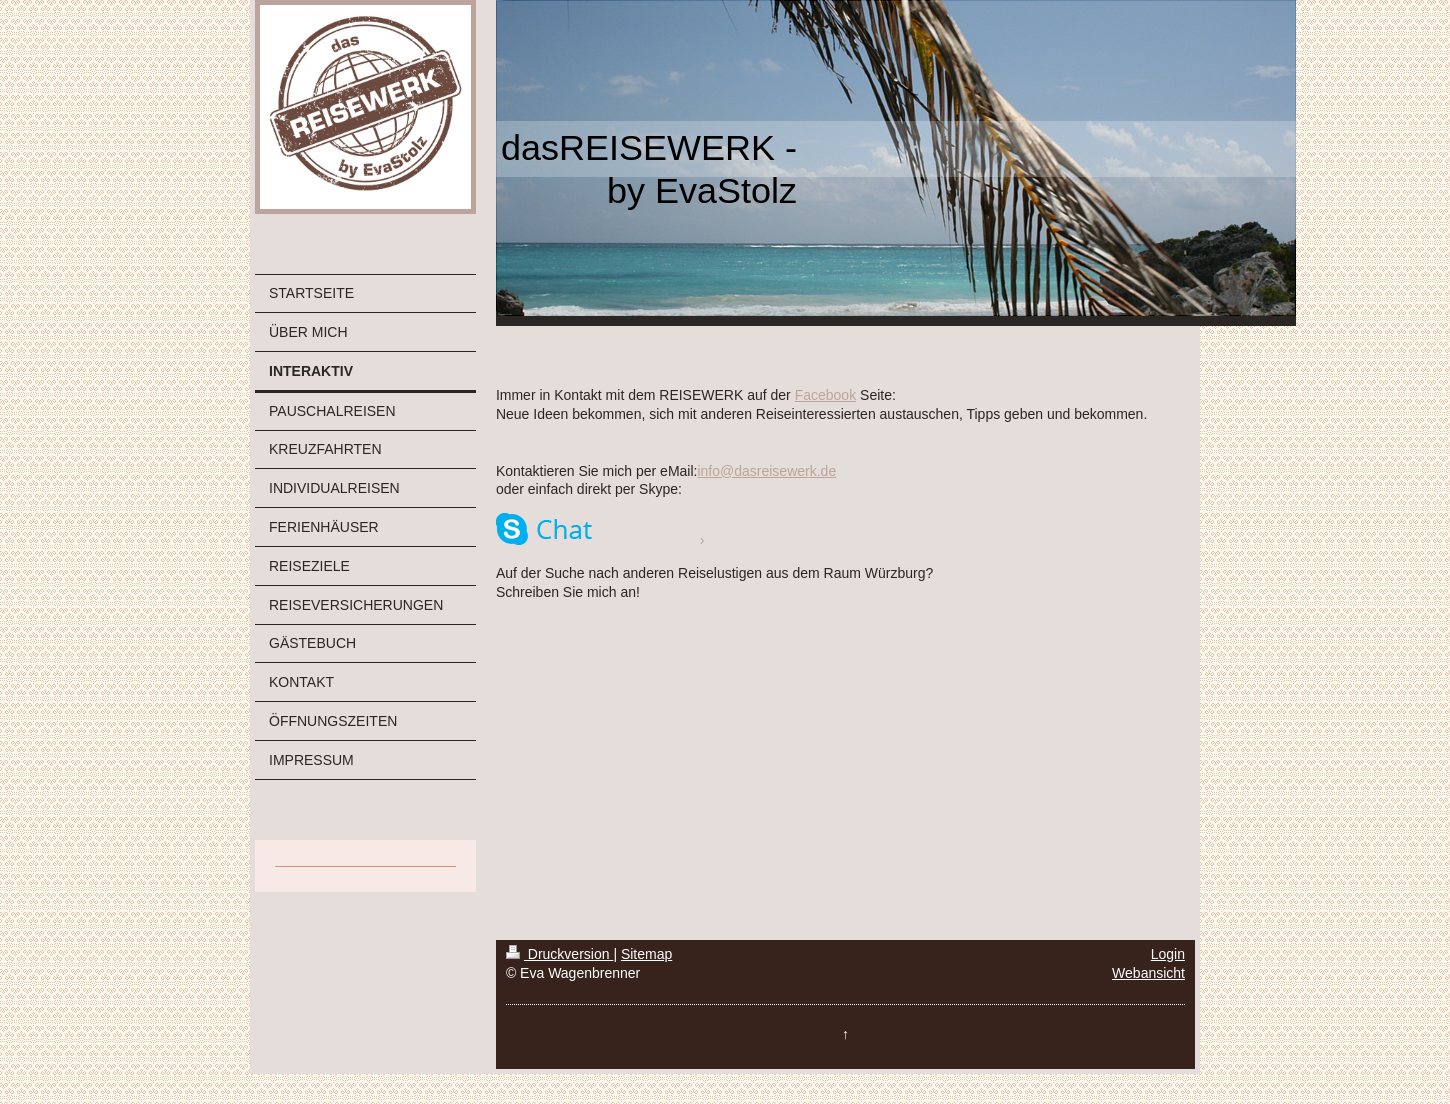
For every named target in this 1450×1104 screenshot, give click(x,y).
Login (1168, 954)
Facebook (825, 395)
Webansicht (1148, 973)
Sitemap (646, 954)
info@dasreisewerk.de (766, 471)
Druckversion (559, 954)
